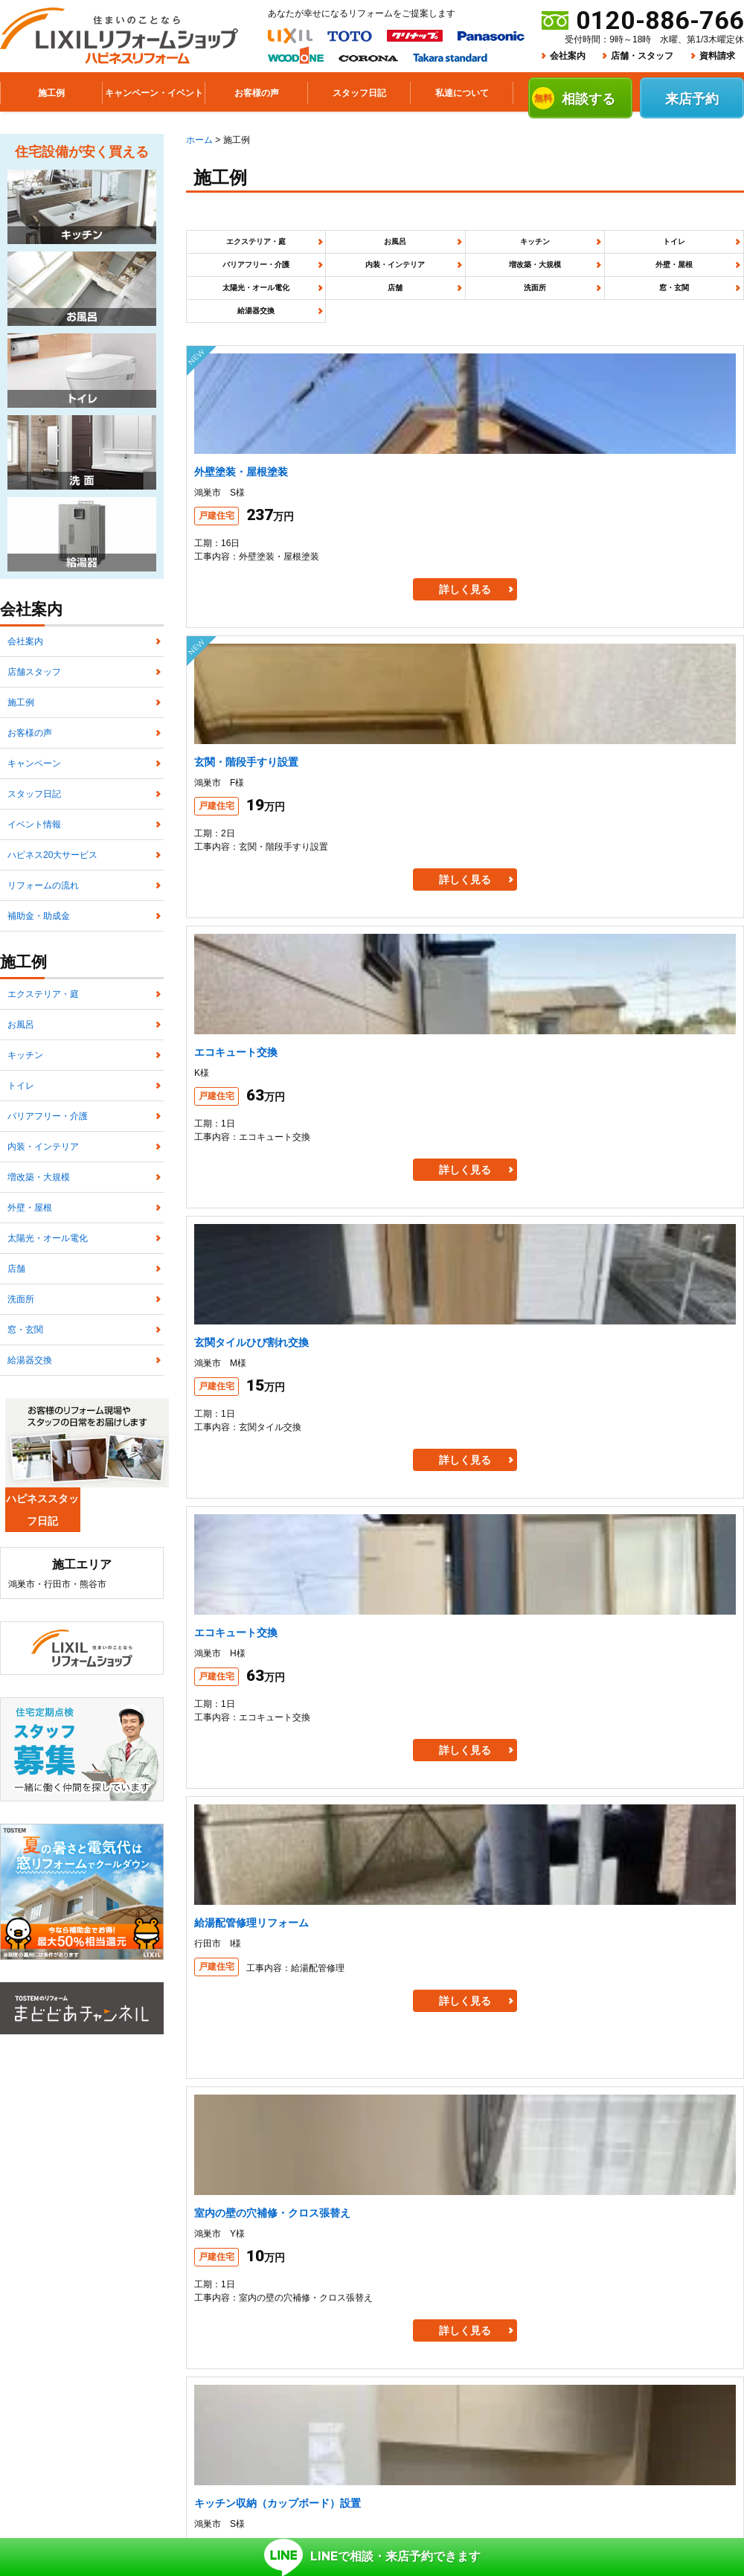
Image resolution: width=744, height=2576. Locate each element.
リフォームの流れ (43, 980)
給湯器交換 (465, 325)
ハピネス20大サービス (52, 938)
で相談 (372, 2536)
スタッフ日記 (34, 855)
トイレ (576, 249)
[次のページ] (621, 1591)
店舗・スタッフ (642, 56)
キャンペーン (34, 813)
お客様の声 (29, 771)
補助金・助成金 (38, 1021)
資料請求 (717, 56)
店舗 (688, 287)
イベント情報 (34, 896)
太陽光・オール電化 (576, 287)
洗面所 (241, 325)
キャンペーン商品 (530, 2346)
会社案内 (568, 56)
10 (580, 1591)
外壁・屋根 (465, 287)
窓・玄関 (353, 325)
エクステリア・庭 (241, 249)
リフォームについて (291, 2346)
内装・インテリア (241, 287)
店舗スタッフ (34, 688)
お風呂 (353, 249)
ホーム (199, 140)
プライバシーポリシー (238, 2369)
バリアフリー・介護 (688, 249)
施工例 (20, 730)
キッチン (465, 249)
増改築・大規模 (353, 287)
